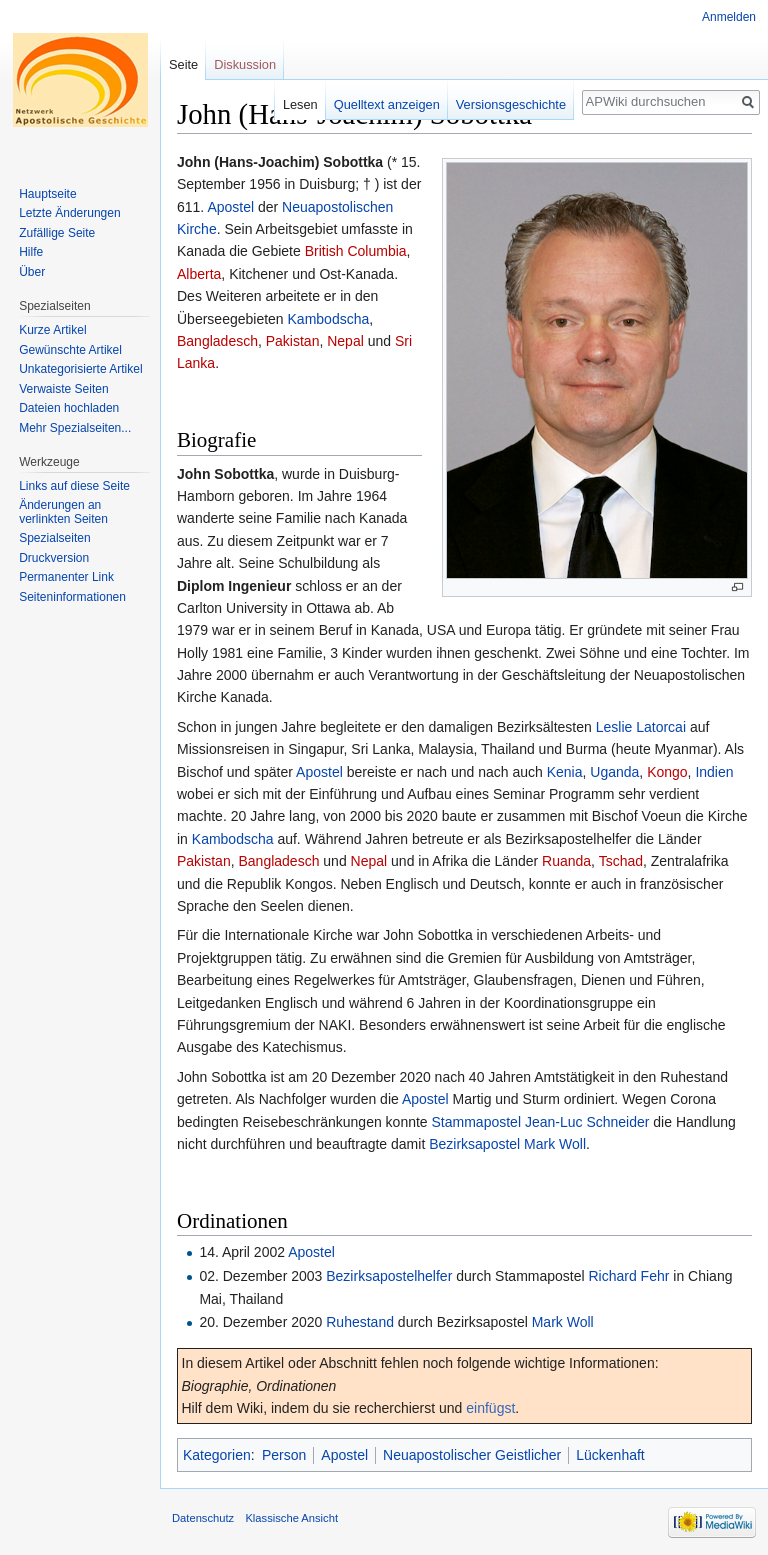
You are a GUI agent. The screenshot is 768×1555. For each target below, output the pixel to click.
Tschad (621, 861)
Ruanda (566, 861)
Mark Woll (555, 1144)
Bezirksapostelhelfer (389, 1276)
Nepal (345, 341)
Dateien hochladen (69, 408)
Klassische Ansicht (291, 1518)
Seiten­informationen (72, 597)
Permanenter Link (66, 577)
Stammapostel (476, 1122)
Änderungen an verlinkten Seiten (63, 512)
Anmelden (729, 17)
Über (32, 272)
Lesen (300, 104)
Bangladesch (217, 341)
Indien (714, 772)
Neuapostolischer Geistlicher (472, 1455)
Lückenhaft (610, 1455)
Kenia (565, 772)
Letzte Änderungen (69, 213)
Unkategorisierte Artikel (80, 369)
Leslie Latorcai (641, 727)
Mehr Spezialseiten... (75, 428)
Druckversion (54, 558)
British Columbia (356, 251)
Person (284, 1455)
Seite (183, 64)
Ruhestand (360, 1322)
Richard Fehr (628, 1276)
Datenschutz (203, 1518)
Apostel (230, 207)
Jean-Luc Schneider (587, 1122)
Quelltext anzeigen (387, 104)
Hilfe (31, 252)
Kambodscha (329, 319)
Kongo (667, 772)
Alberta (199, 274)
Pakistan (293, 341)
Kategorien (217, 1455)
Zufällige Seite (57, 233)
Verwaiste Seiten (63, 389)
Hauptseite (47, 194)
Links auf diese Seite (74, 486)
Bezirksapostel (474, 1144)
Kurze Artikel (52, 330)
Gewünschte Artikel (70, 350)
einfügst (490, 1408)
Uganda (614, 772)
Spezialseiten (54, 538)
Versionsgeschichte (511, 104)
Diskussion (245, 64)
